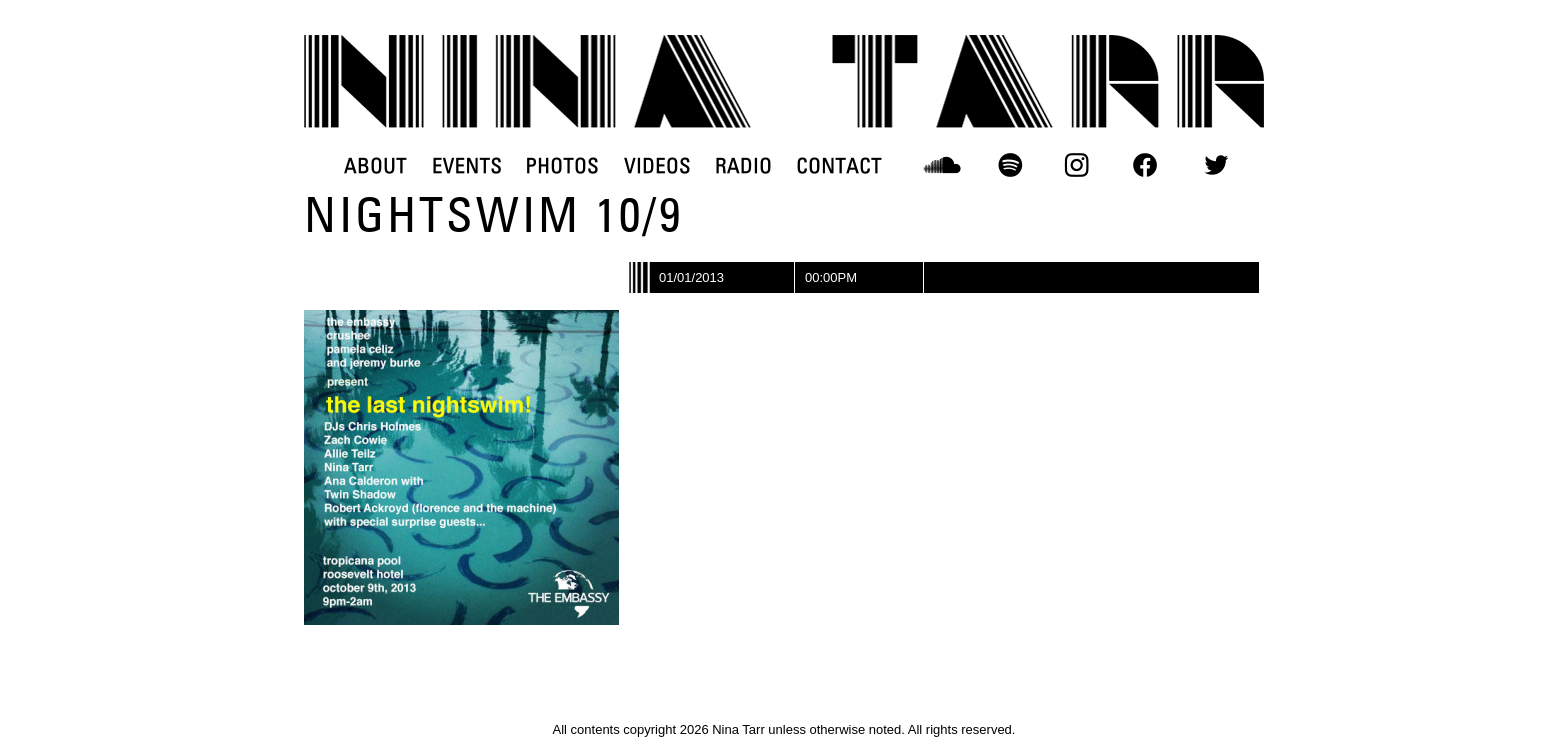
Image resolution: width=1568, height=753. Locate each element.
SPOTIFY (1010, 165)
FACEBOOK (1145, 165)
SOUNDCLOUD (942, 165)
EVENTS (467, 165)
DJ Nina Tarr (784, 81)
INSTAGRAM (1077, 165)
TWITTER (1216, 165)
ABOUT (375, 165)
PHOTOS (562, 165)
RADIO (743, 165)
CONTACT (839, 165)
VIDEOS (657, 165)
